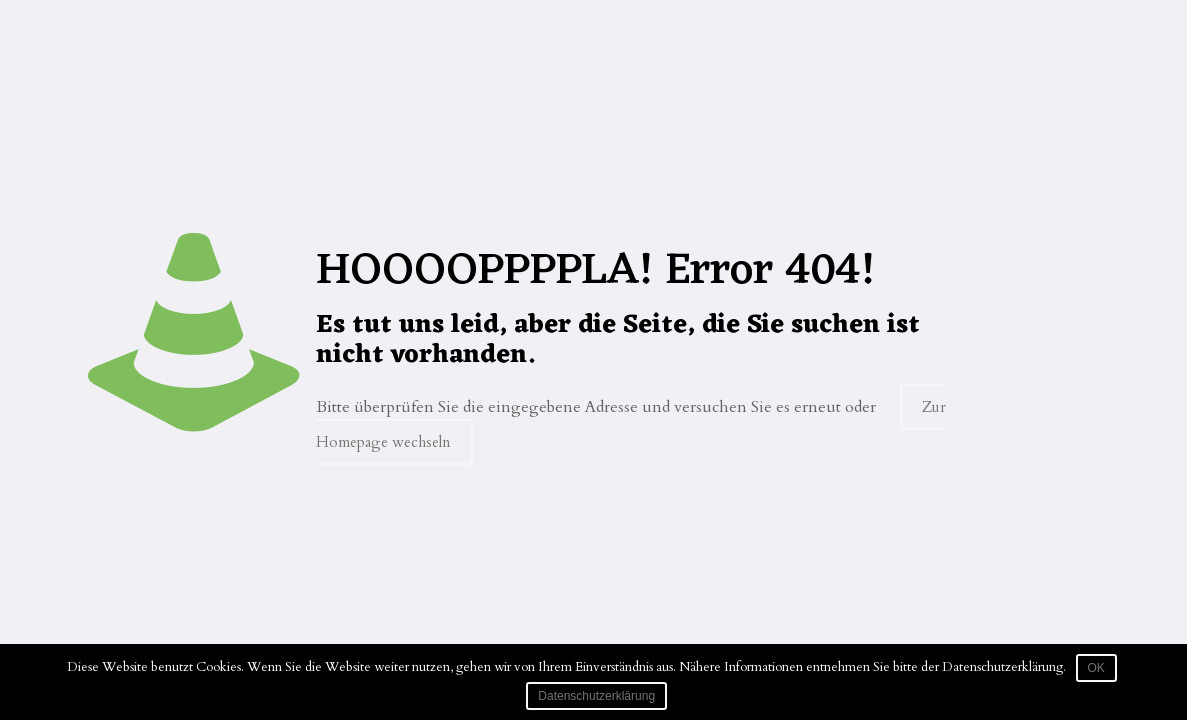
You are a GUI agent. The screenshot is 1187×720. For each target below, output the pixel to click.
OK (1096, 668)
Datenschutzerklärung (596, 696)
